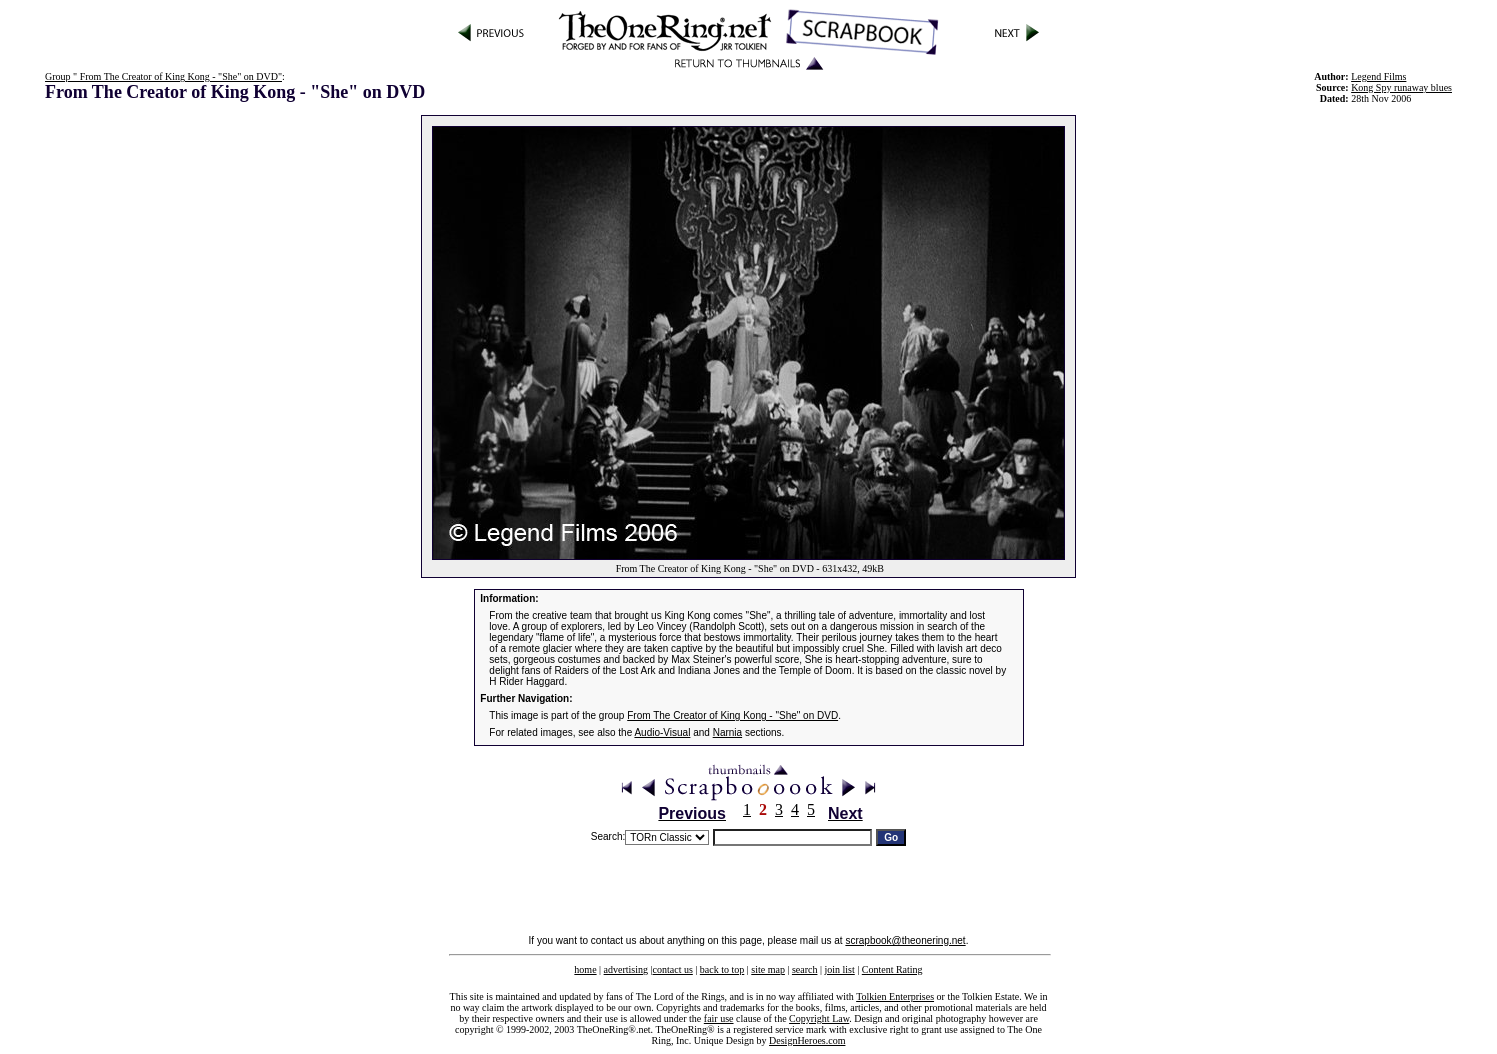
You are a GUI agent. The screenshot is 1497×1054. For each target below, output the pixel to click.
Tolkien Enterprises (895, 996)
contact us (673, 969)
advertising (626, 969)
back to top (722, 969)
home (585, 969)
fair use (719, 1018)
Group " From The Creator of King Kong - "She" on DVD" (163, 76)
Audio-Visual (662, 732)
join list (839, 969)
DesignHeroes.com (807, 1040)
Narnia (727, 732)
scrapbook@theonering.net (905, 940)
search (805, 969)
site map (768, 969)
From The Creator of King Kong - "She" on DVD (732, 715)
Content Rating (892, 969)
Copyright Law (819, 1018)
